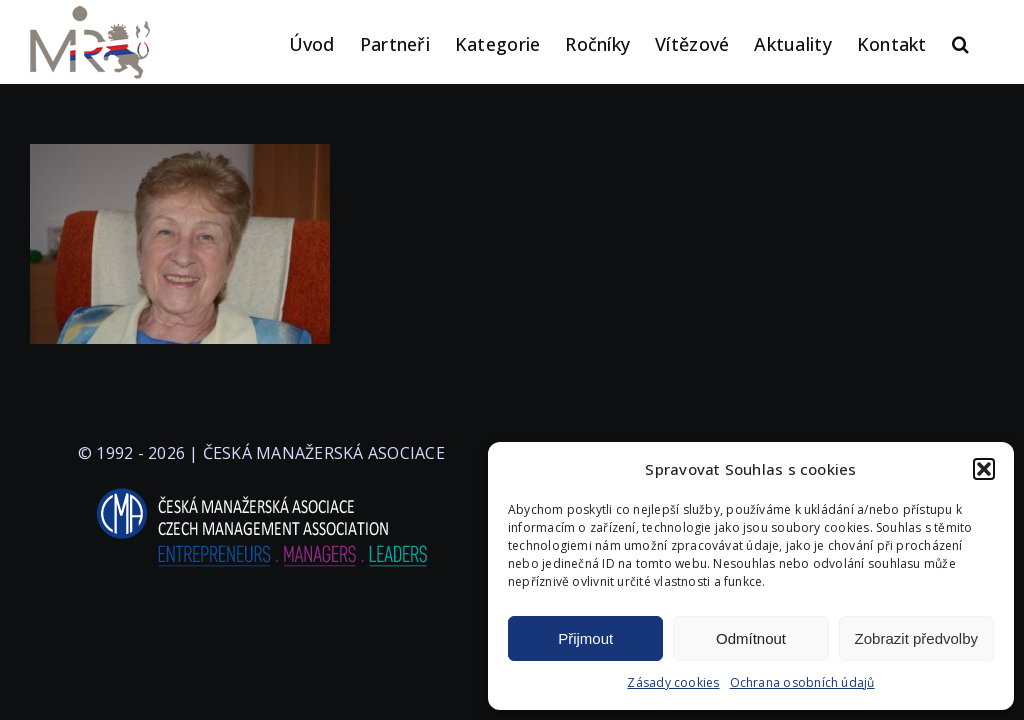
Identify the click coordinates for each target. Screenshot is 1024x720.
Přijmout (585, 638)
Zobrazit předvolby (916, 638)
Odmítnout (751, 638)
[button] (984, 469)
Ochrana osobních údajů (802, 682)
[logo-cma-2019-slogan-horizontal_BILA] (261, 489)
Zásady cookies (673, 682)
